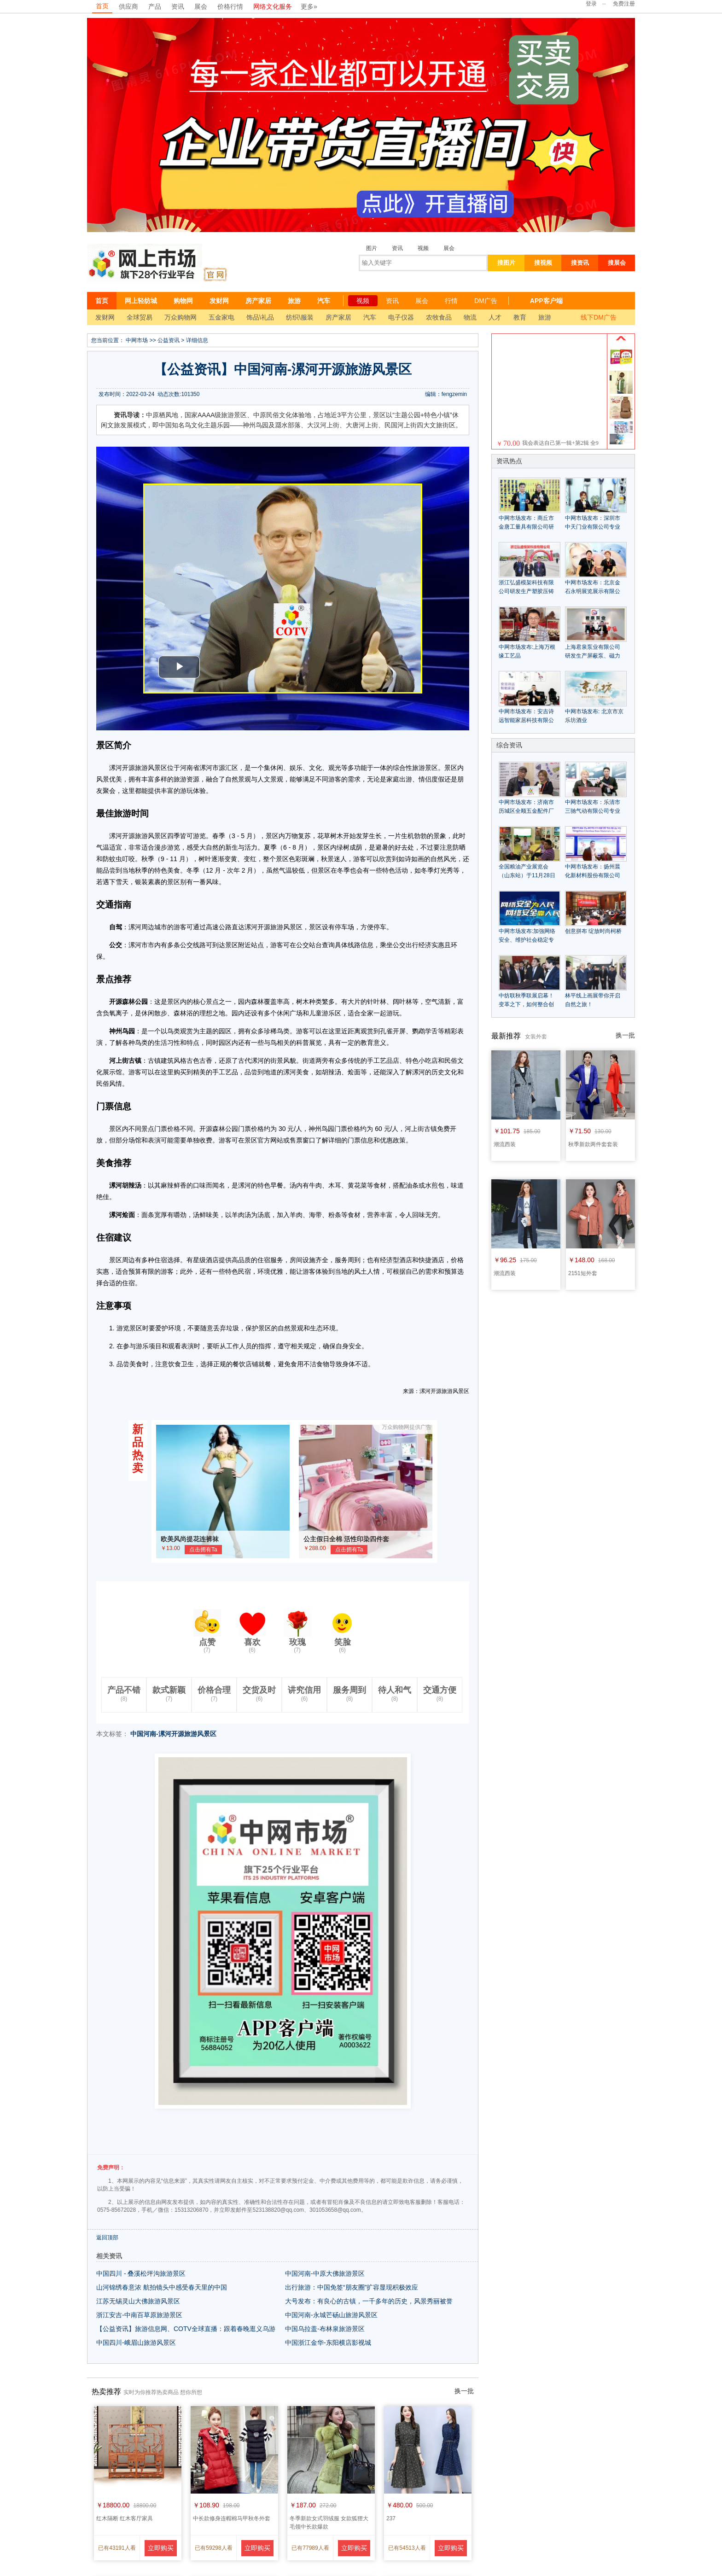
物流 (470, 317)
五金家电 (221, 317)
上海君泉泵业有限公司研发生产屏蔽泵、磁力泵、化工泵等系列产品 (592, 656)
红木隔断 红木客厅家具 (124, 2518)
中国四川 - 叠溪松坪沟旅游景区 (141, 2273)
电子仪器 (401, 317)
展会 (200, 6)
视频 (423, 248)
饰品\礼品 (260, 317)
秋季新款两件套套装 (593, 1144)
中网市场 (137, 340)
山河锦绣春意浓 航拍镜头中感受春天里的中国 (161, 2287)
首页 (102, 6)
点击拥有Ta (203, 1549)
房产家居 (258, 300)
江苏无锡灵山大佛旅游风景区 (138, 2301)
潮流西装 (505, 1144)
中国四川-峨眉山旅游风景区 (136, 2342)
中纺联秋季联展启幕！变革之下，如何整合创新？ (526, 1004)
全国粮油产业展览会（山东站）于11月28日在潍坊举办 (527, 875)
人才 (495, 317)
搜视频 (543, 262)
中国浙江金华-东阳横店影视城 (328, 2342)
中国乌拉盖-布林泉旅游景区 (325, 2328)
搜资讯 (580, 262)
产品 (154, 6)
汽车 (323, 300)
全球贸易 (139, 317)
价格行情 (230, 6)
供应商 (128, 6)
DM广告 (485, 300)
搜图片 (506, 262)
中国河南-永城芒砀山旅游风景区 (331, 2315)
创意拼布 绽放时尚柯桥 (593, 931)
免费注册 (624, 3)
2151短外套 (582, 1273)
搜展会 (617, 262)
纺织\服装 (300, 317)
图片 (371, 248)
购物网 (183, 300)
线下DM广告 (599, 317)
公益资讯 (168, 340)
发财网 (219, 300)
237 (391, 2518)
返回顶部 (107, 2237)
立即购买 (161, 2548)
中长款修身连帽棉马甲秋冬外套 (231, 2518)
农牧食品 (439, 317)
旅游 (294, 300)
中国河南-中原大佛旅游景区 (325, 2273)
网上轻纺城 (141, 300)
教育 (519, 317)
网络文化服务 (272, 6)
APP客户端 (546, 300)
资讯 (177, 6)
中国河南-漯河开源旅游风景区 (173, 1733)
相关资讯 (109, 2256)
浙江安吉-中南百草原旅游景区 (139, 2315)
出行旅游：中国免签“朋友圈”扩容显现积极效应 (351, 2287)
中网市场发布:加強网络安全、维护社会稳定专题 (527, 940)
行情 (451, 300)
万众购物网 (180, 317)
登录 (591, 3)
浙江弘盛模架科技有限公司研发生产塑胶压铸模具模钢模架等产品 (526, 591)
